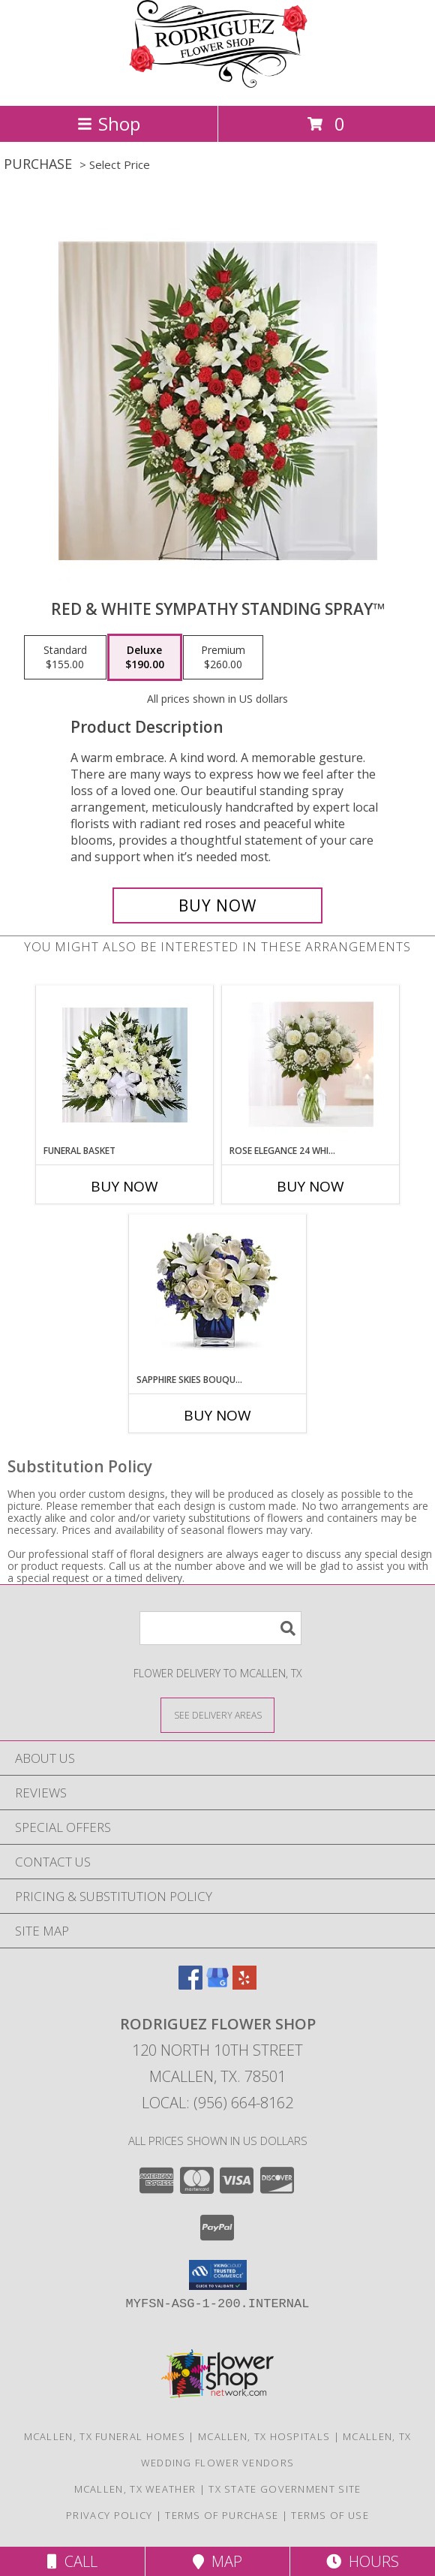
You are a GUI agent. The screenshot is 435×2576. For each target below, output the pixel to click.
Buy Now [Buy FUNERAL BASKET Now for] (124, 1186)
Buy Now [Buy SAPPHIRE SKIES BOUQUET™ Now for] (217, 1415)
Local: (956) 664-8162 (217, 2102)
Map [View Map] (217, 2561)
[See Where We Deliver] (217, 1714)
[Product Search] (221, 1628)
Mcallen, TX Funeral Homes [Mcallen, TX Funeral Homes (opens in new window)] (105, 2436)
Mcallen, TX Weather (135, 2489)
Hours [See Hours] (362, 2561)
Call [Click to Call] (72, 2561)
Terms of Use (330, 2515)
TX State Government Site (284, 2489)
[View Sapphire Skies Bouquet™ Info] (217, 1293)
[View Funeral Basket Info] (125, 1065)
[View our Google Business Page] (218, 1984)
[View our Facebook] (190, 1984)
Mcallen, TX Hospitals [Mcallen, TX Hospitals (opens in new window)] (264, 2436)
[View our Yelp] (244, 1984)
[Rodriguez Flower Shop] (218, 84)
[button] (218, 2275)
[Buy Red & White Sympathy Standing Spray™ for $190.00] (217, 905)
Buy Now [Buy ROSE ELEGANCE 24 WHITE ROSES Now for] (310, 1186)
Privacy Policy (109, 2515)
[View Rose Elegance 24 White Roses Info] (311, 1064)
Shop (108, 123)
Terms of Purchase (221, 2515)
